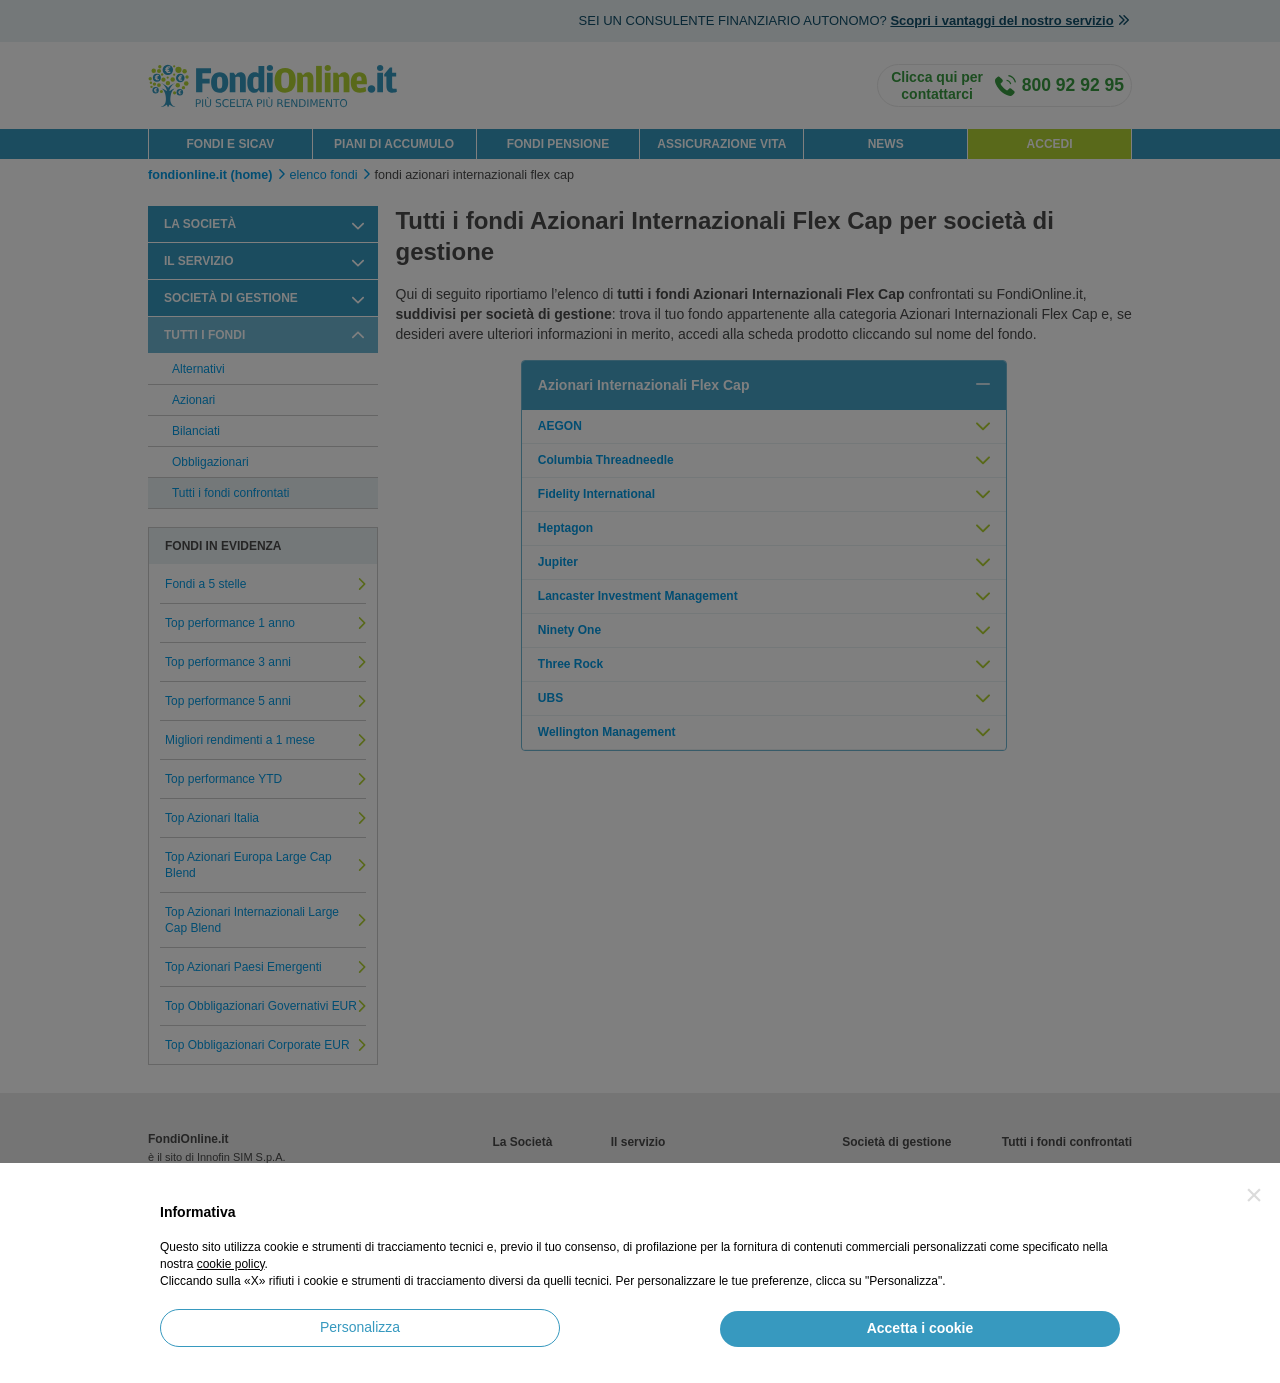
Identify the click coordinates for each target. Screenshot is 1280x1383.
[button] (1254, 1195)
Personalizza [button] (360, 1327)
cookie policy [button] (231, 1264)
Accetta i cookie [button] (920, 1328)
